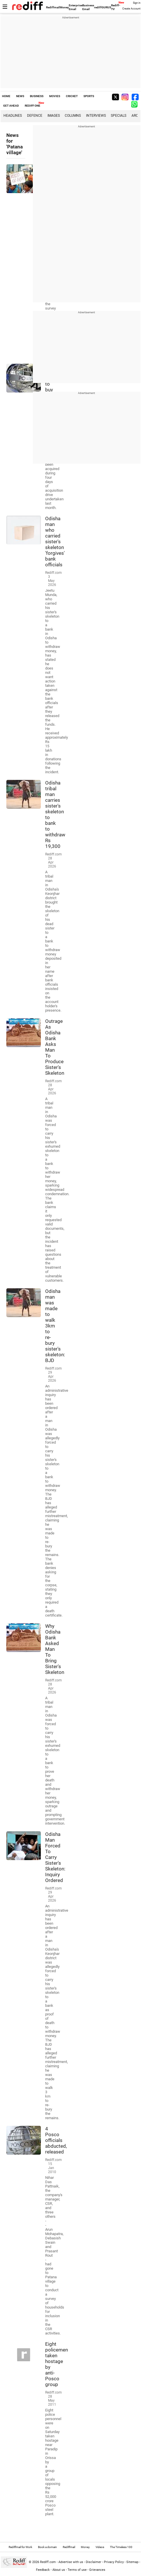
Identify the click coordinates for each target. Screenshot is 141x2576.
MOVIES (54, 96)
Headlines (12, 116)
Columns (73, 116)
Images (53, 116)
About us (58, 2570)
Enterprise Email (75, 7)
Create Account (131, 8)
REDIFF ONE (32, 106)
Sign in (136, 2)
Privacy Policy (114, 2562)
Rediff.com (48, 2562)
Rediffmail (53, 7)
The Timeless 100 (121, 2547)
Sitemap (132, 2562)
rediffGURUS (102, 7)
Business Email (88, 7)
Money (64, 7)
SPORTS (88, 96)
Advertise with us (70, 2562)
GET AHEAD (11, 106)
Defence (34, 116)
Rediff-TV (115, 7)
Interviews (96, 116)
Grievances (97, 2570)
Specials (118, 116)
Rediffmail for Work (20, 2547)
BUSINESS (36, 96)
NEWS (20, 96)
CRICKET (72, 96)
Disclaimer (93, 2562)
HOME (6, 96)
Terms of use (77, 2570)
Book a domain (47, 2547)
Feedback (43, 2570)
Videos (100, 2547)
